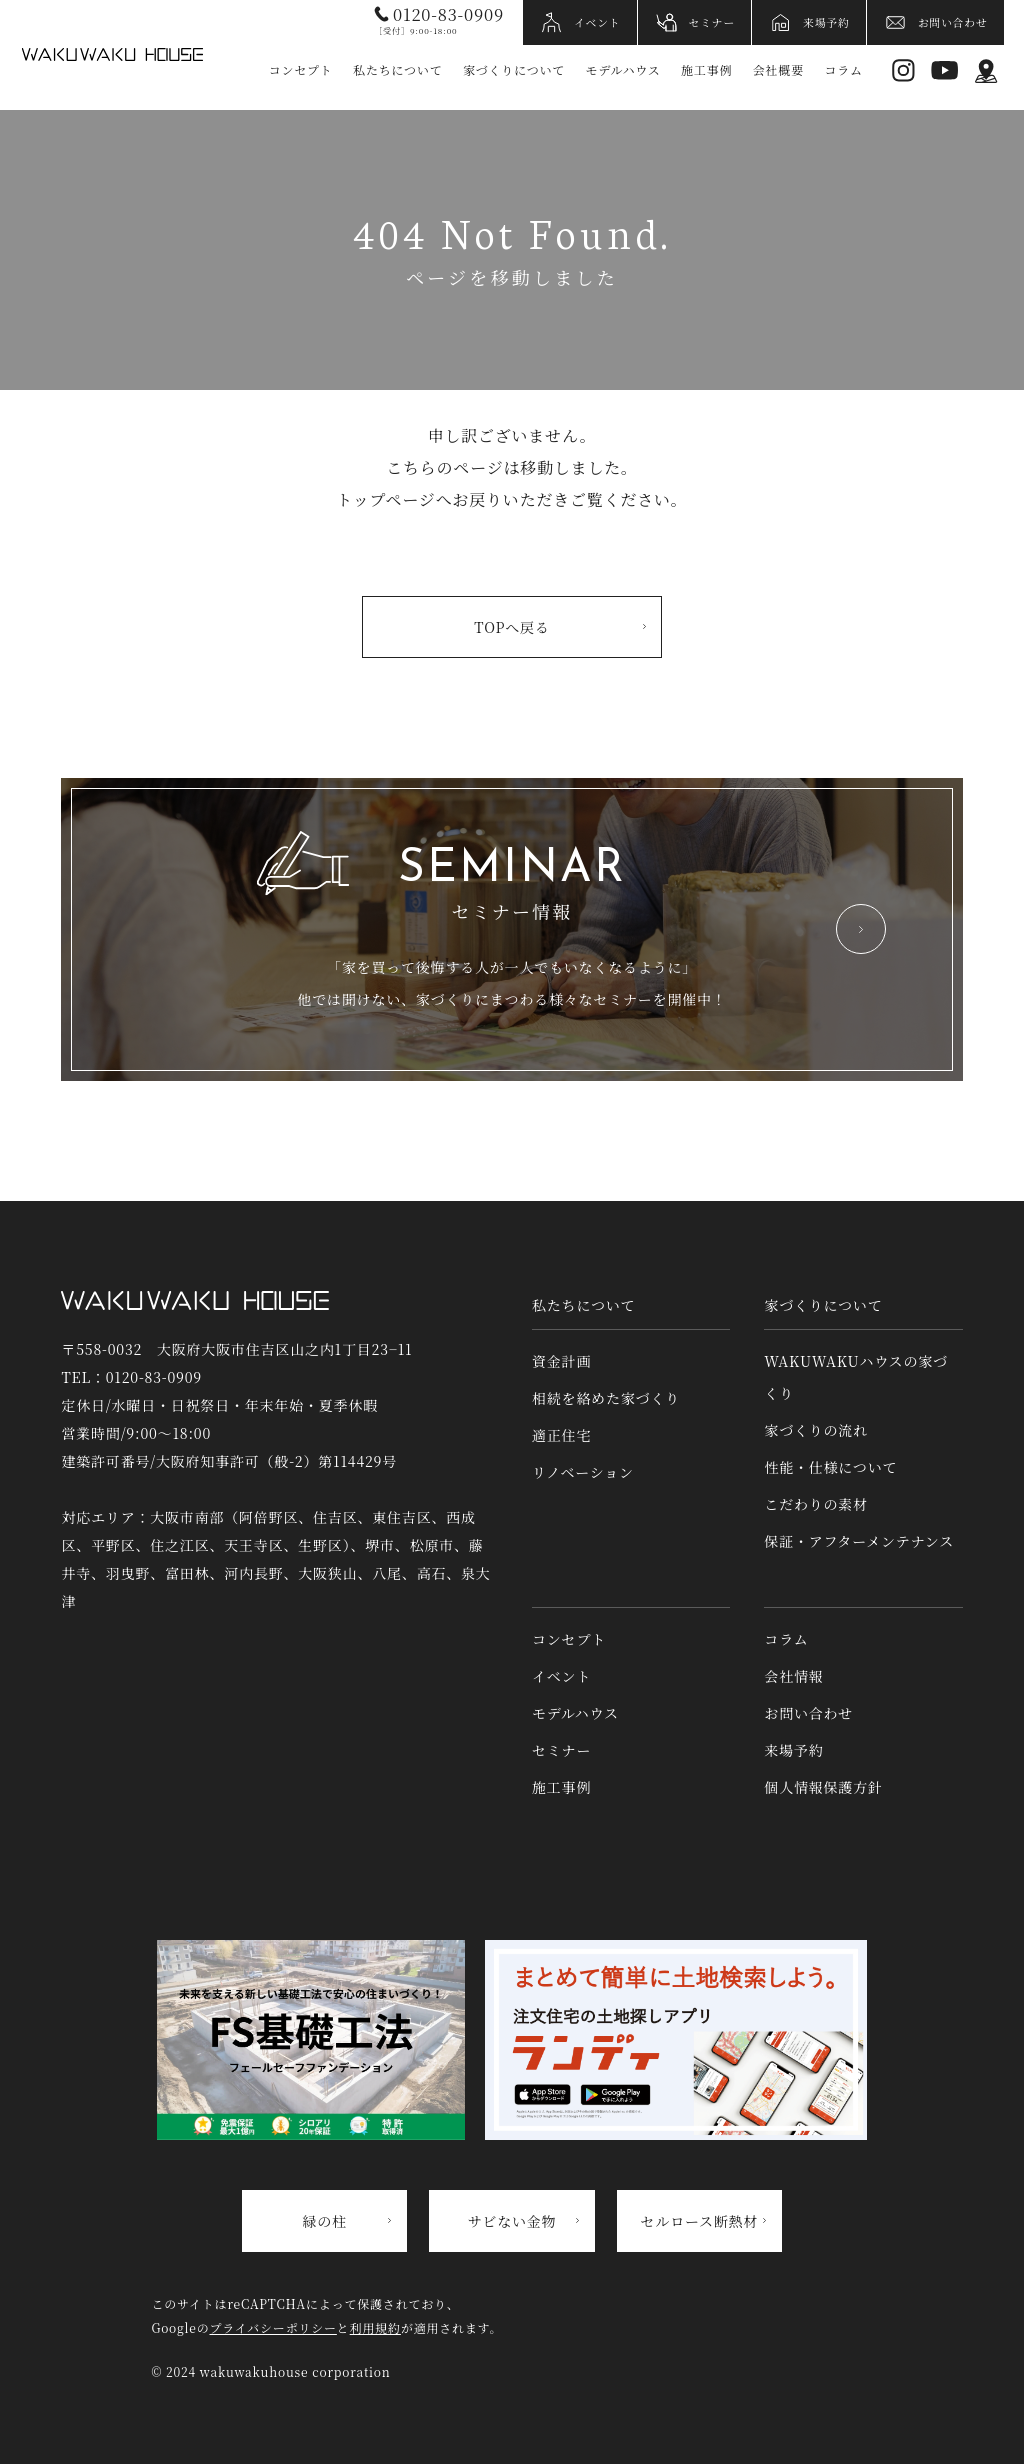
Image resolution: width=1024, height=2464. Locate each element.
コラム (843, 69)
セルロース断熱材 (700, 2221)
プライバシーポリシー (272, 2327)
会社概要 (778, 69)
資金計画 (561, 1361)
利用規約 (375, 2327)
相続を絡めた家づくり (606, 1398)
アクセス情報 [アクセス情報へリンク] (986, 70)
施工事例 (706, 69)
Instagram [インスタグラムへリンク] (903, 70)
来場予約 (826, 22)
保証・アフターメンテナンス (859, 1541)
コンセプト (301, 69)
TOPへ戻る (511, 627)
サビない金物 (512, 2221)
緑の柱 (324, 2221)
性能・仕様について (830, 1467)
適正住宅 (561, 1435)
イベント (597, 22)
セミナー (712, 22)
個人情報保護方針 (823, 1787)
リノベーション (583, 1472)
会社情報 (793, 1676)
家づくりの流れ (816, 1430)
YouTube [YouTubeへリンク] (944, 70)
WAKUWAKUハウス (112, 55)
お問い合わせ (953, 22)
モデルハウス (623, 69)
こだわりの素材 (816, 1504)
